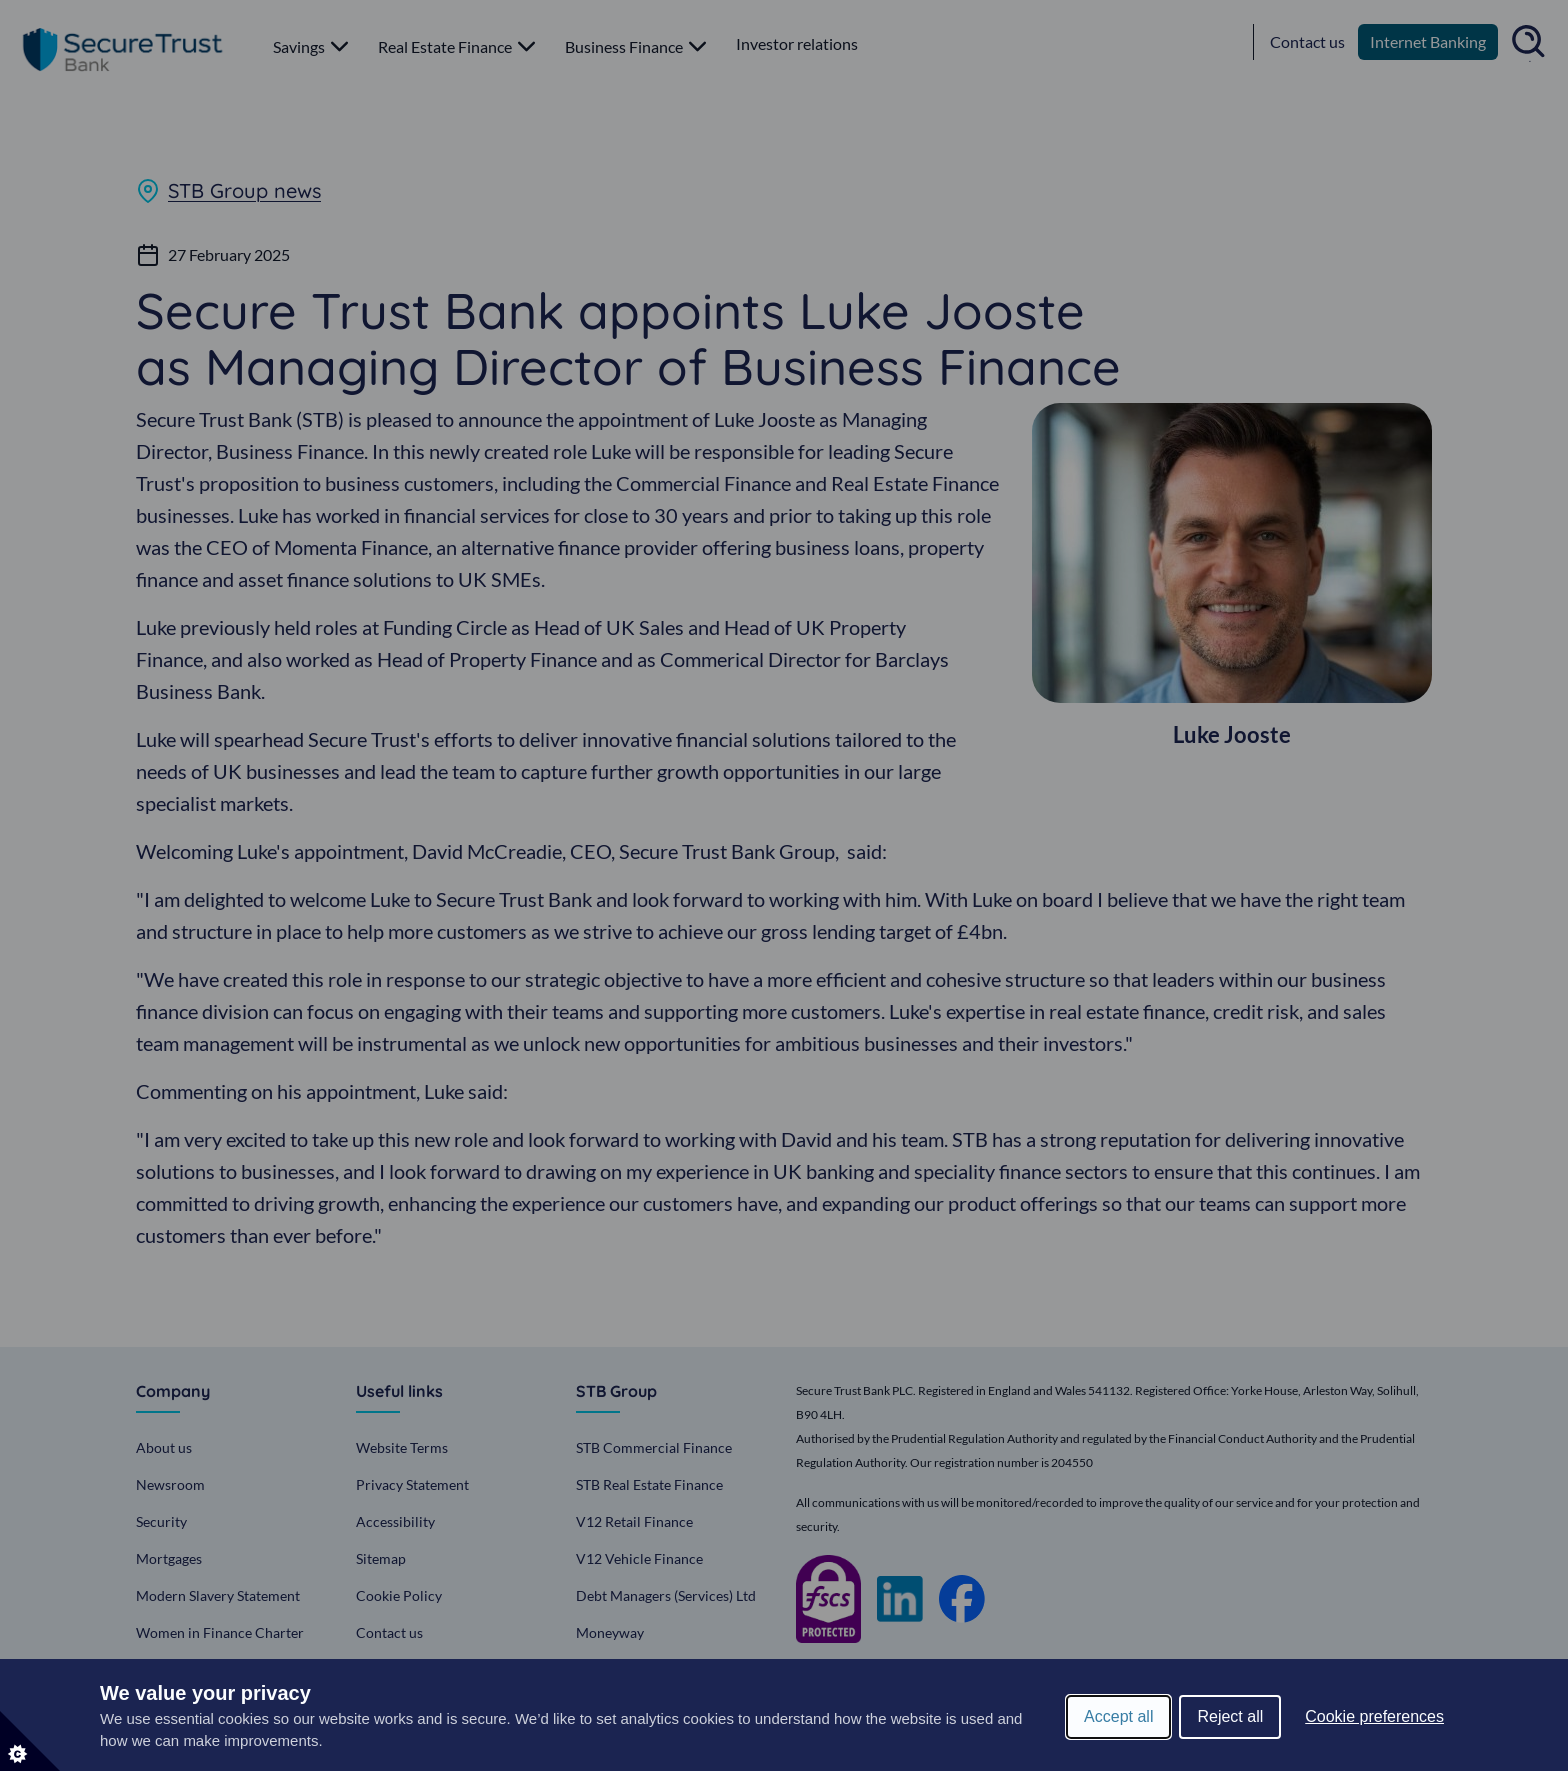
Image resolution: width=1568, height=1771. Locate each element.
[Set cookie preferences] (30, 1741)
